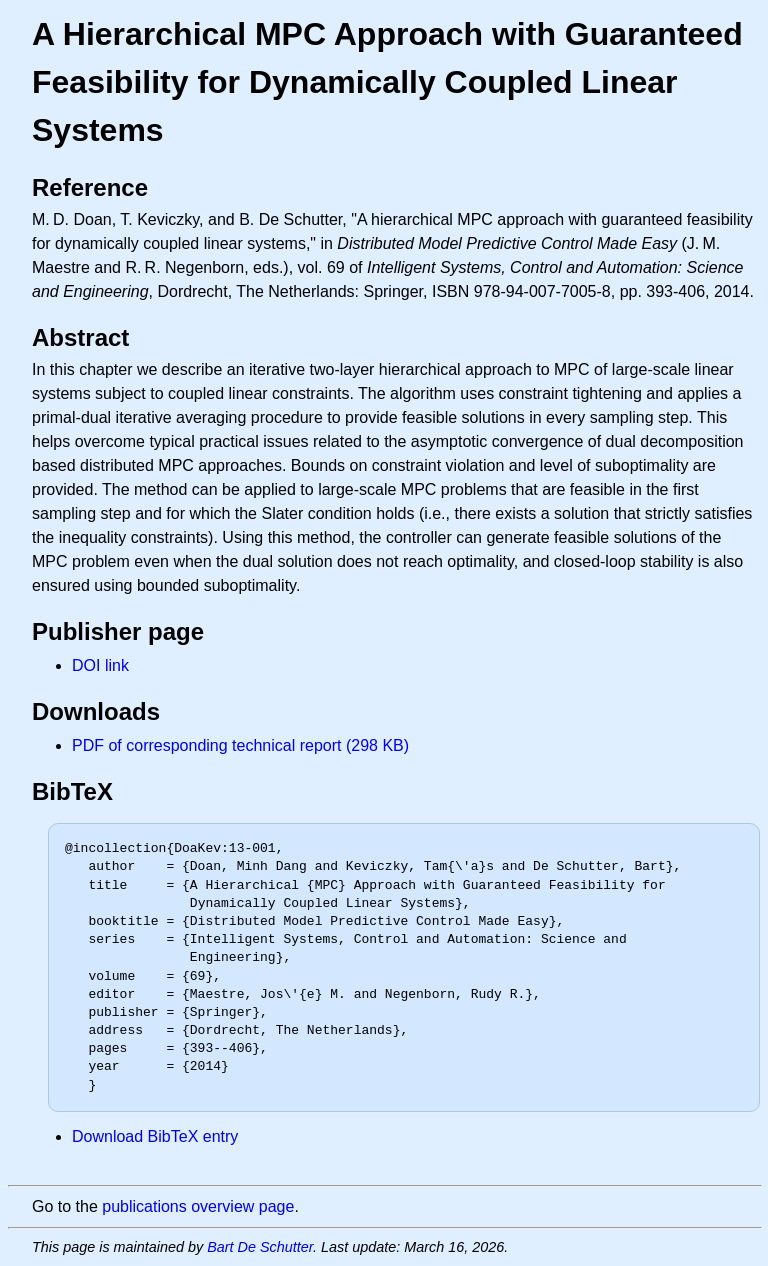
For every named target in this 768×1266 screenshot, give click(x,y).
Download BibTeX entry (155, 1136)
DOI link (100, 665)
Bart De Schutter (260, 1247)
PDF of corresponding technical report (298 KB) (240, 745)
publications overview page (198, 1206)
